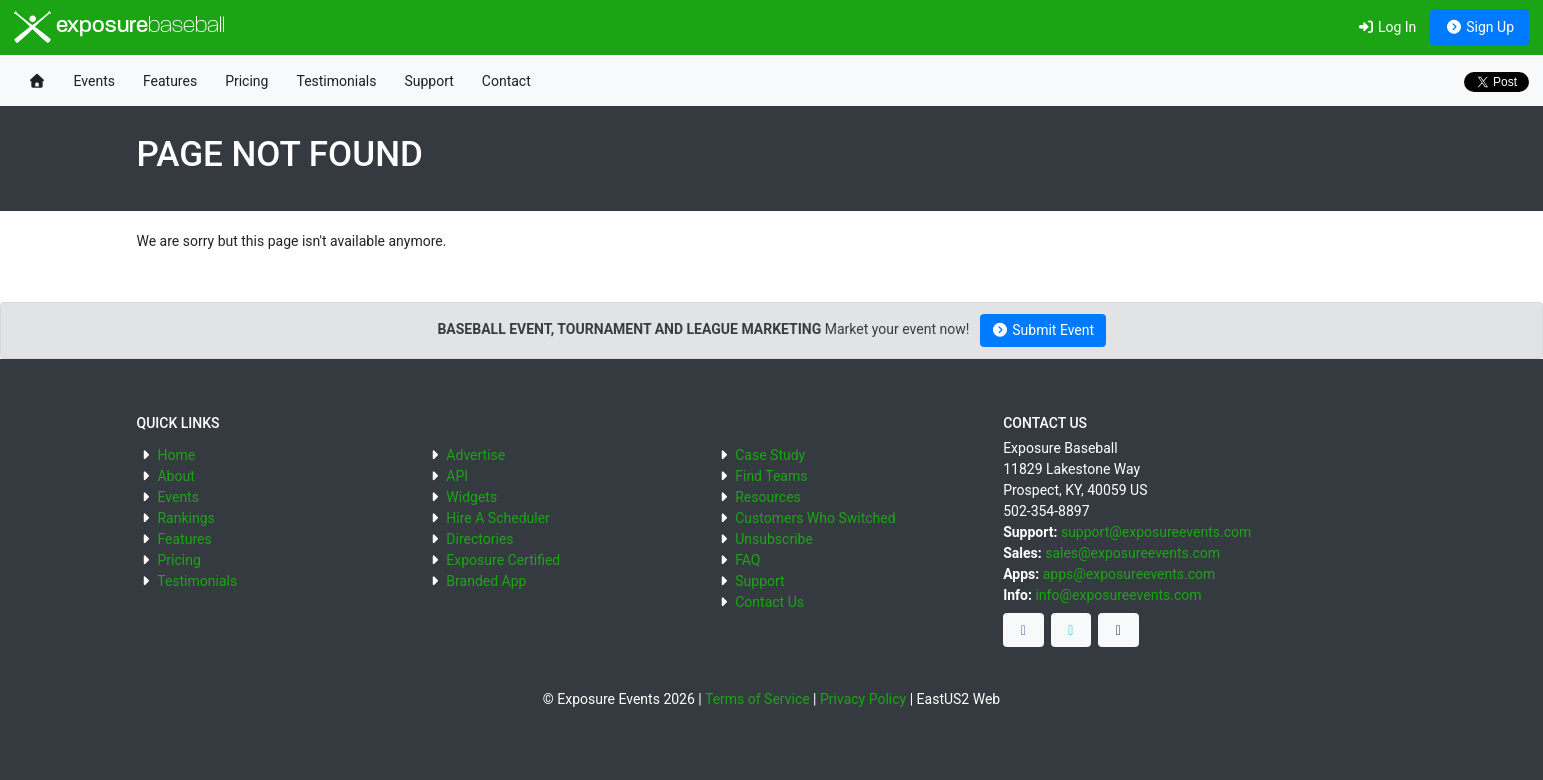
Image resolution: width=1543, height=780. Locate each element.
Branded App (486, 581)
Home (176, 455)
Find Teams (771, 476)
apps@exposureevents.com (1129, 574)
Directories (479, 539)
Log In (1386, 27)
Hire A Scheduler (497, 518)
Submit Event (1042, 330)
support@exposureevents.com (1156, 532)
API (457, 476)
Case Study (770, 455)
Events (94, 81)
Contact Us (769, 602)
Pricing (246, 81)
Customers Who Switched (815, 518)
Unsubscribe (774, 539)
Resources (768, 497)
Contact (506, 81)
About (175, 476)
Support (428, 81)
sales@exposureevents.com (1132, 553)
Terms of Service (757, 699)
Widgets (471, 497)
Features (170, 81)
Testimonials (336, 81)
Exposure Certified (503, 560)
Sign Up (1479, 27)
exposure (119, 27)
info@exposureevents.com (1118, 595)
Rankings (185, 518)
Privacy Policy (863, 699)
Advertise (475, 455)
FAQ (747, 560)
